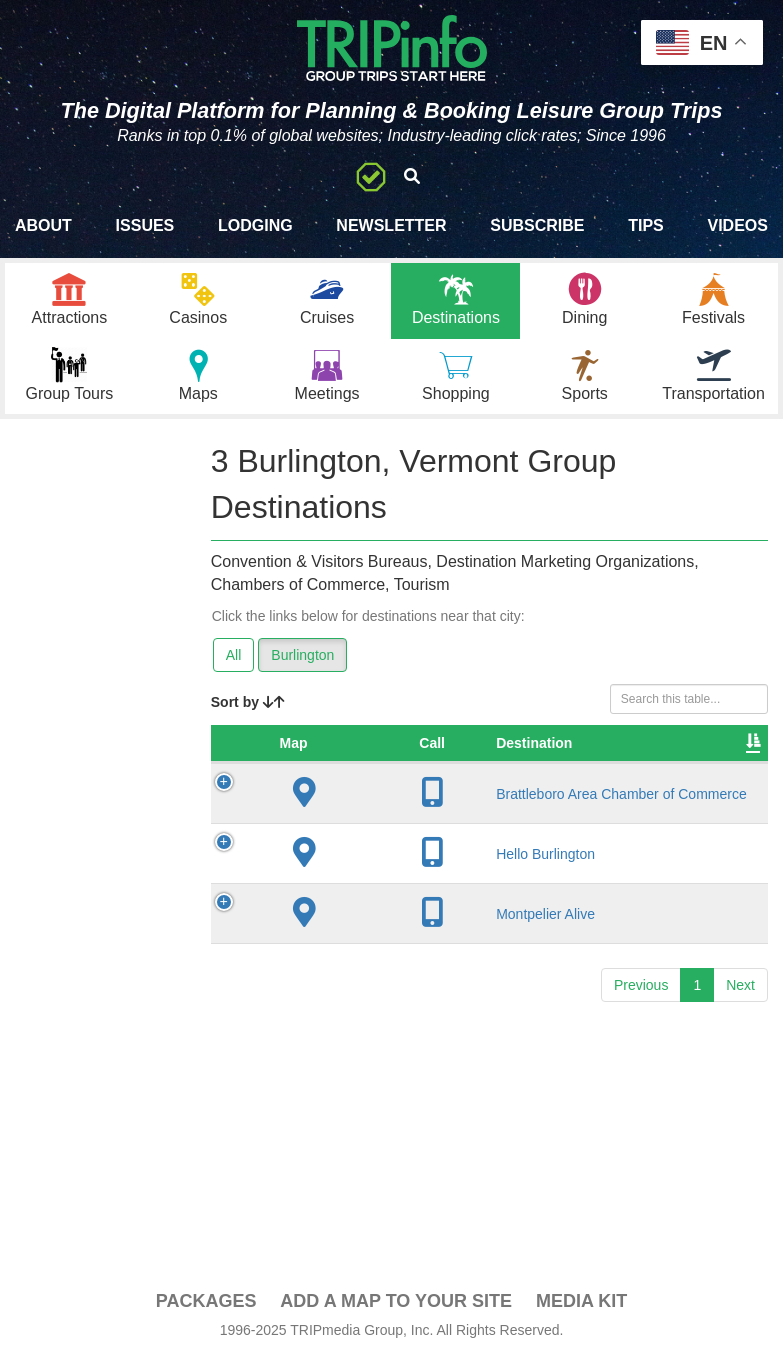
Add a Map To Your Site (396, 1312)
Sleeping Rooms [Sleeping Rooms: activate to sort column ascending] (698, 764)
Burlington (302, 666)
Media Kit (581, 1312)
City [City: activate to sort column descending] (499, 774)
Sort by (248, 713)
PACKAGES (206, 1312)
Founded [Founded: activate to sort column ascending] (600, 774)
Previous (641, 1033)
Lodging (255, 225)
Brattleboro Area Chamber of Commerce (392, 833)
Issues (145, 225)
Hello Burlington (391, 901)
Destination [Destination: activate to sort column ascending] (380, 774)
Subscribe (537, 225)
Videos (737, 225)
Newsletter (391, 225)
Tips (646, 225)
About (43, 225)
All (234, 666)
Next (740, 1033)
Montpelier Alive (391, 961)
